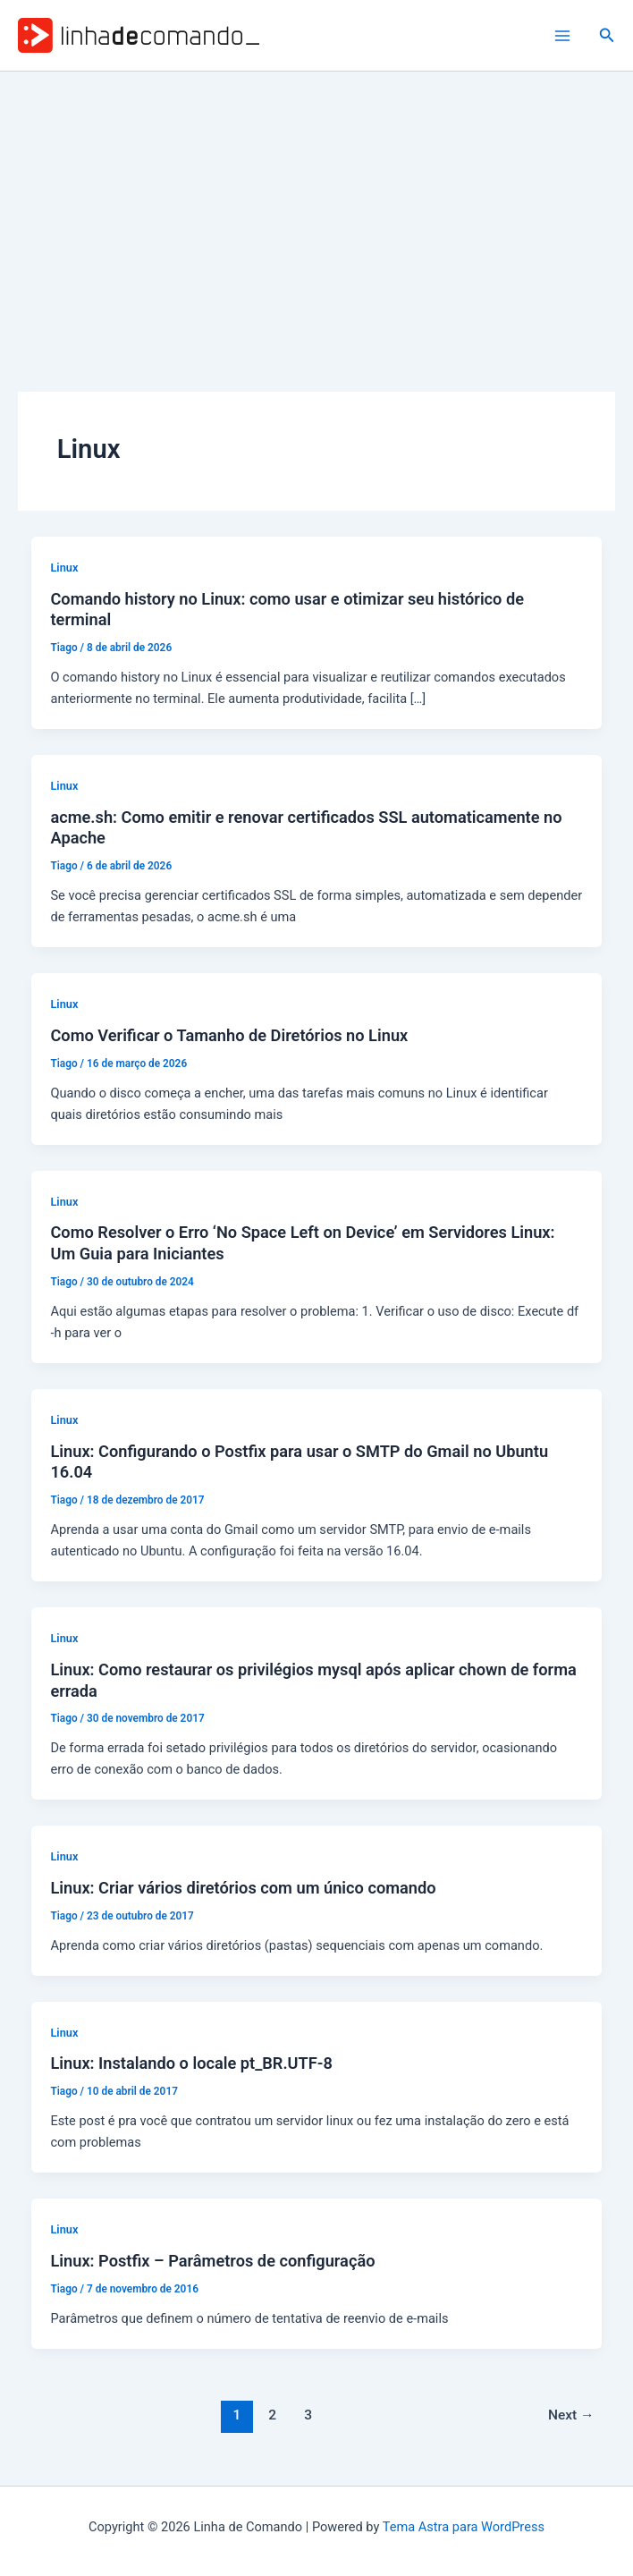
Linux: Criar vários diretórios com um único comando (242, 1887)
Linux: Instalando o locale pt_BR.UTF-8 (191, 2063)
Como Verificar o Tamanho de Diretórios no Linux (229, 1035)
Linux (64, 567)
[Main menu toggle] (562, 36)
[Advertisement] (316, 205)
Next (571, 2415)
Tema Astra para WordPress (463, 2527)
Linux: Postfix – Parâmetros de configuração (212, 2260)
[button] (607, 35)
